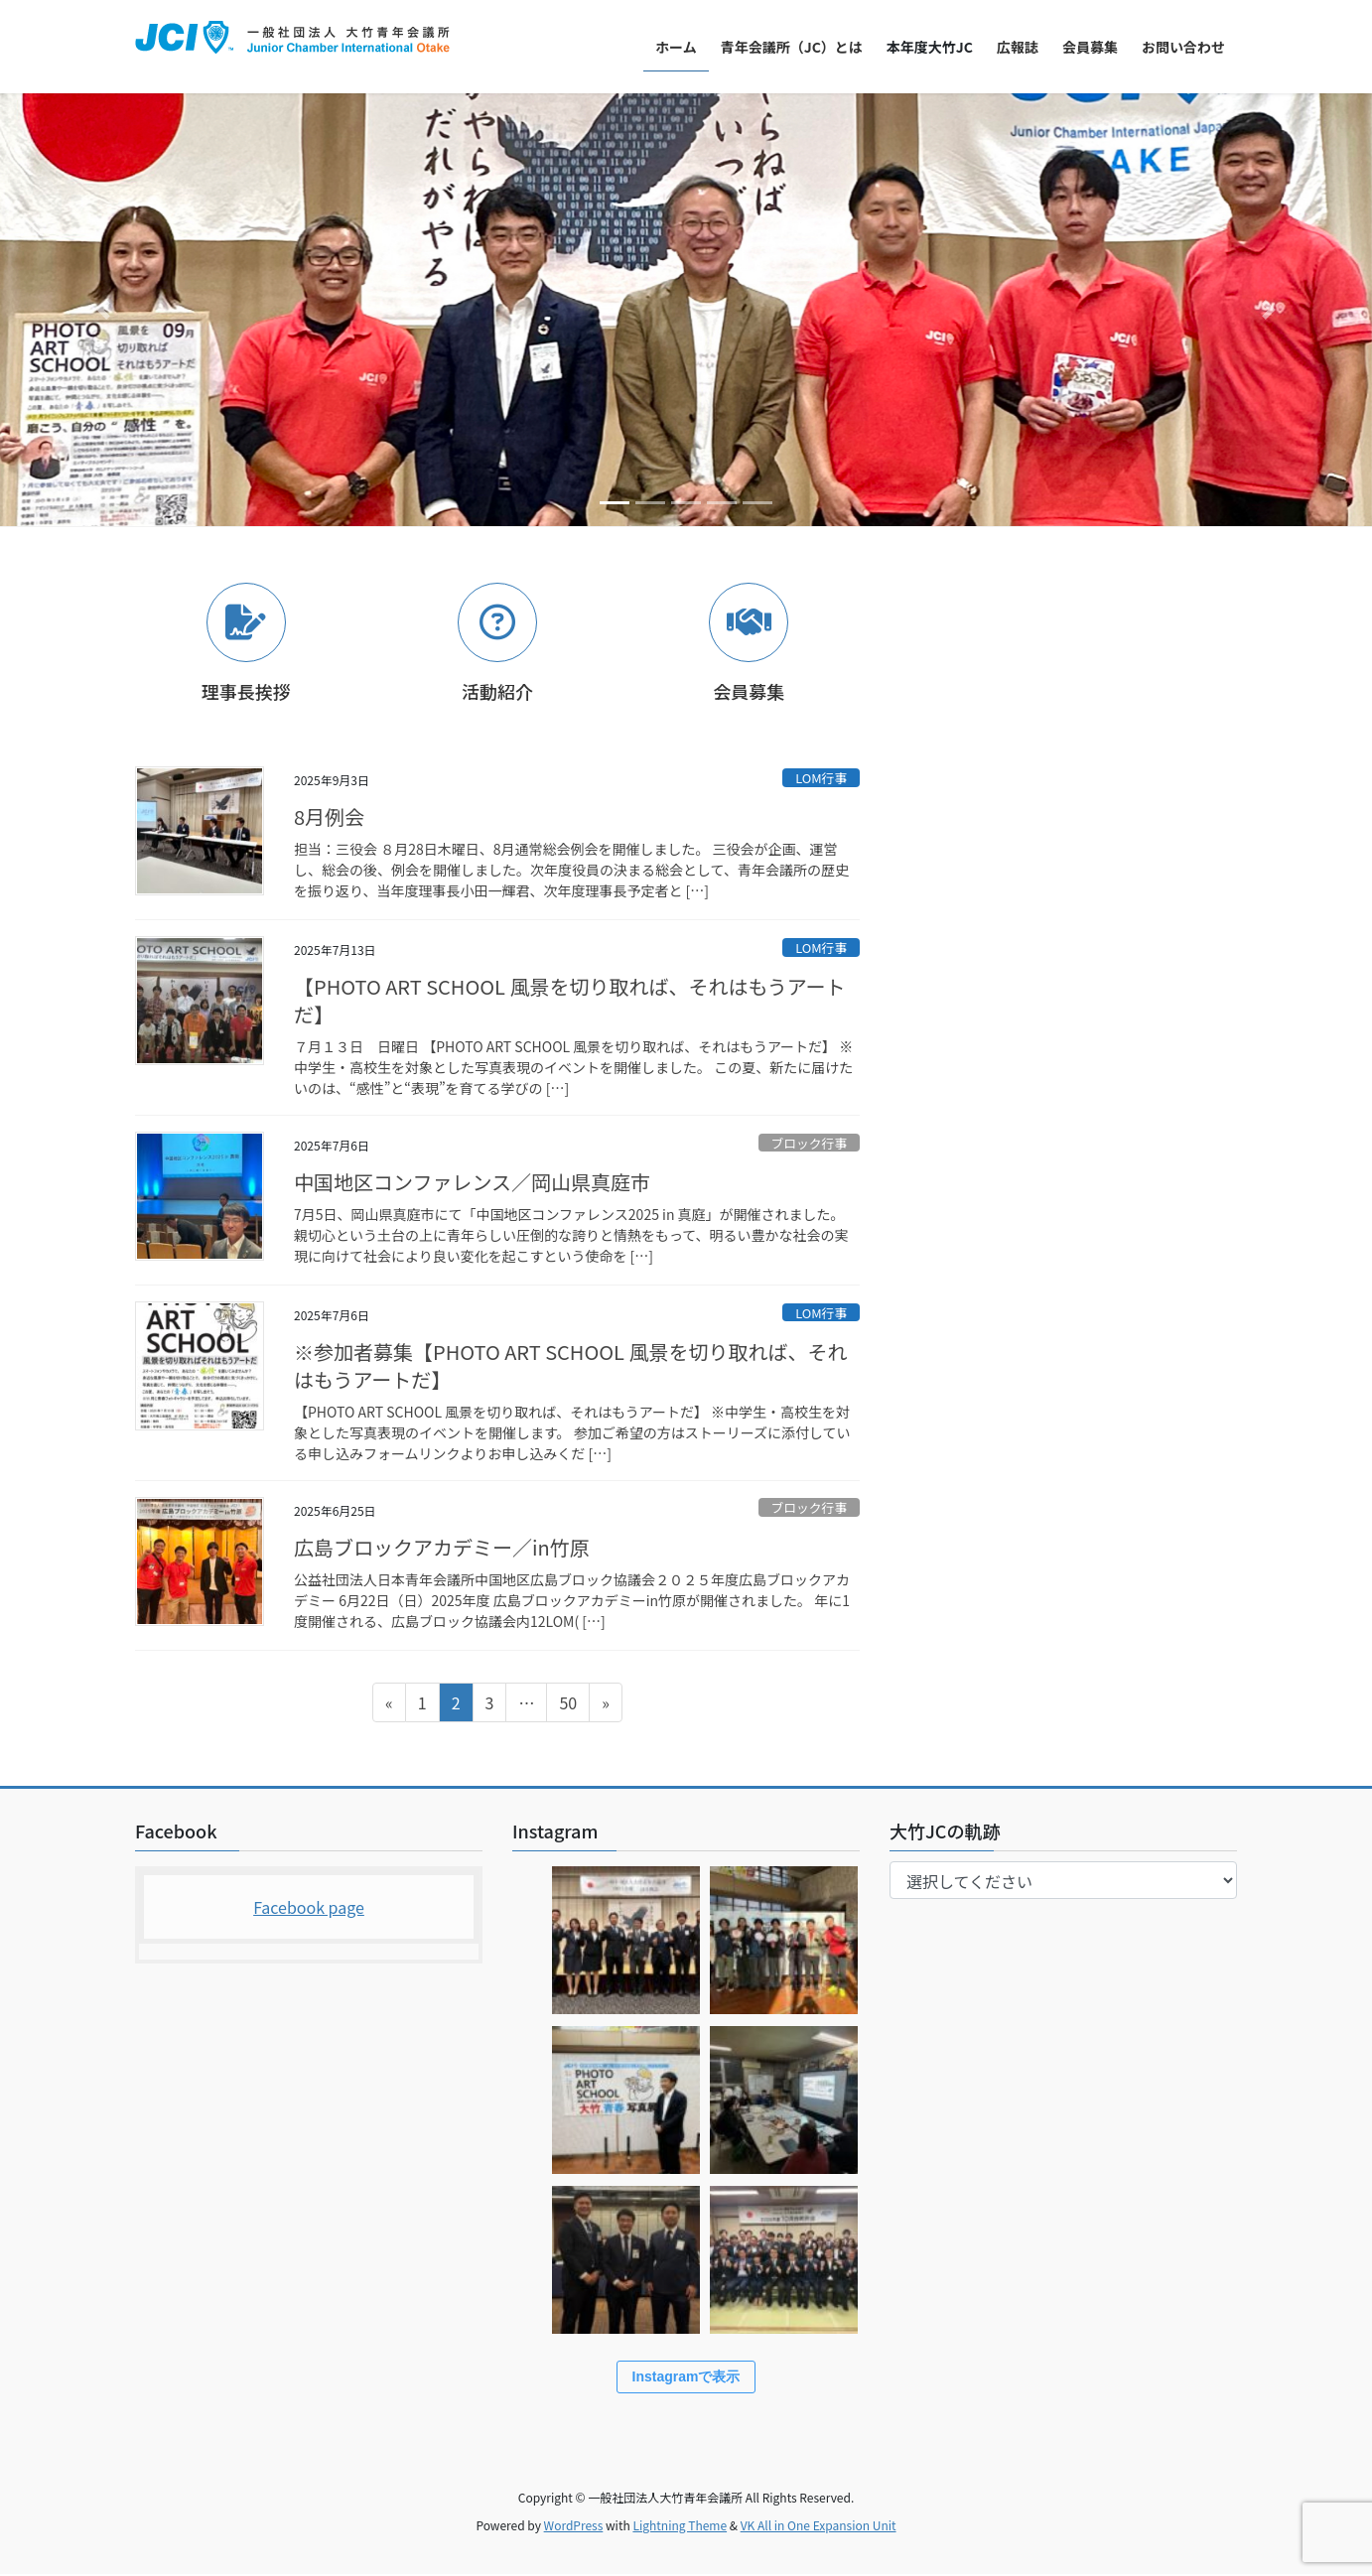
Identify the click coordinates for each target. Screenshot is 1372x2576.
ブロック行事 (808, 1143)
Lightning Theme (679, 2526)
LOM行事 (821, 777)
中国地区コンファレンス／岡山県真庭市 (472, 1181)
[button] (103, 309)
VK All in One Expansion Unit (818, 2526)
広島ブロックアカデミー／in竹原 (442, 1547)
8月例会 (329, 816)
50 (567, 1705)
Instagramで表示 (686, 2378)
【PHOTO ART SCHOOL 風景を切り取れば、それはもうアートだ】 (570, 1000)
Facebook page (308, 1907)
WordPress (574, 2526)
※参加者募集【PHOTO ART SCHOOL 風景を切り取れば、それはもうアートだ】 (570, 1365)
